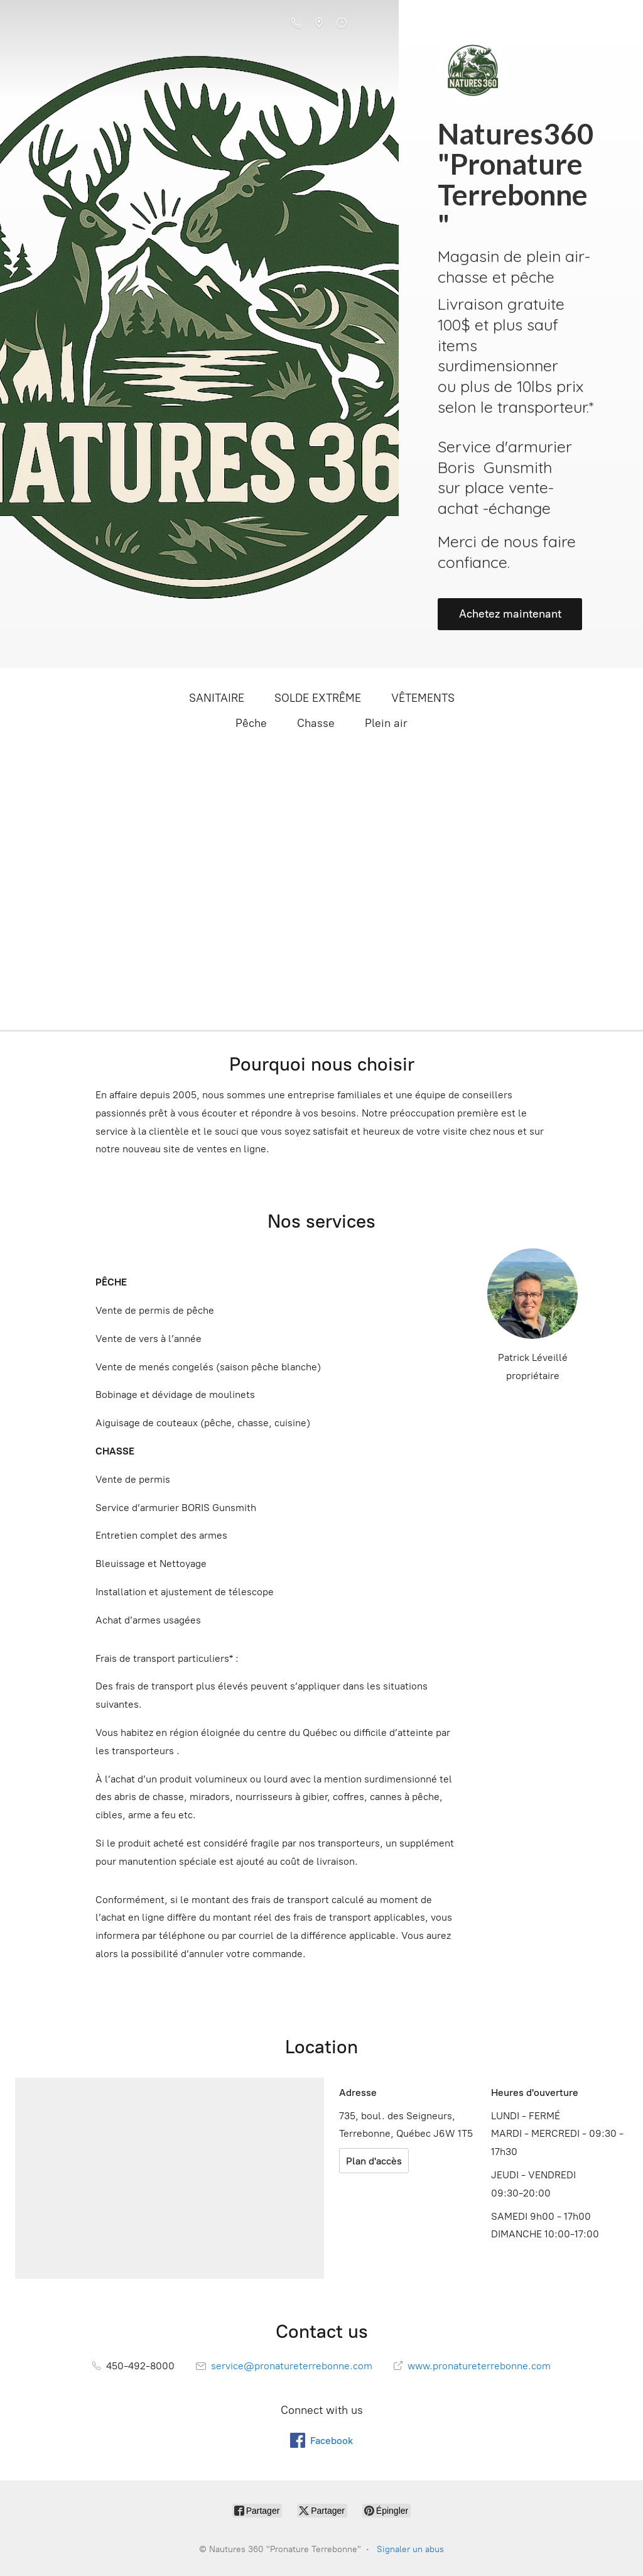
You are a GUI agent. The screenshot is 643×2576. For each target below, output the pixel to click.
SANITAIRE (216, 698)
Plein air (386, 723)
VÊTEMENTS (423, 698)
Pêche (251, 723)
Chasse (316, 723)
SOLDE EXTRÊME (317, 698)
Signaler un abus (410, 2549)
